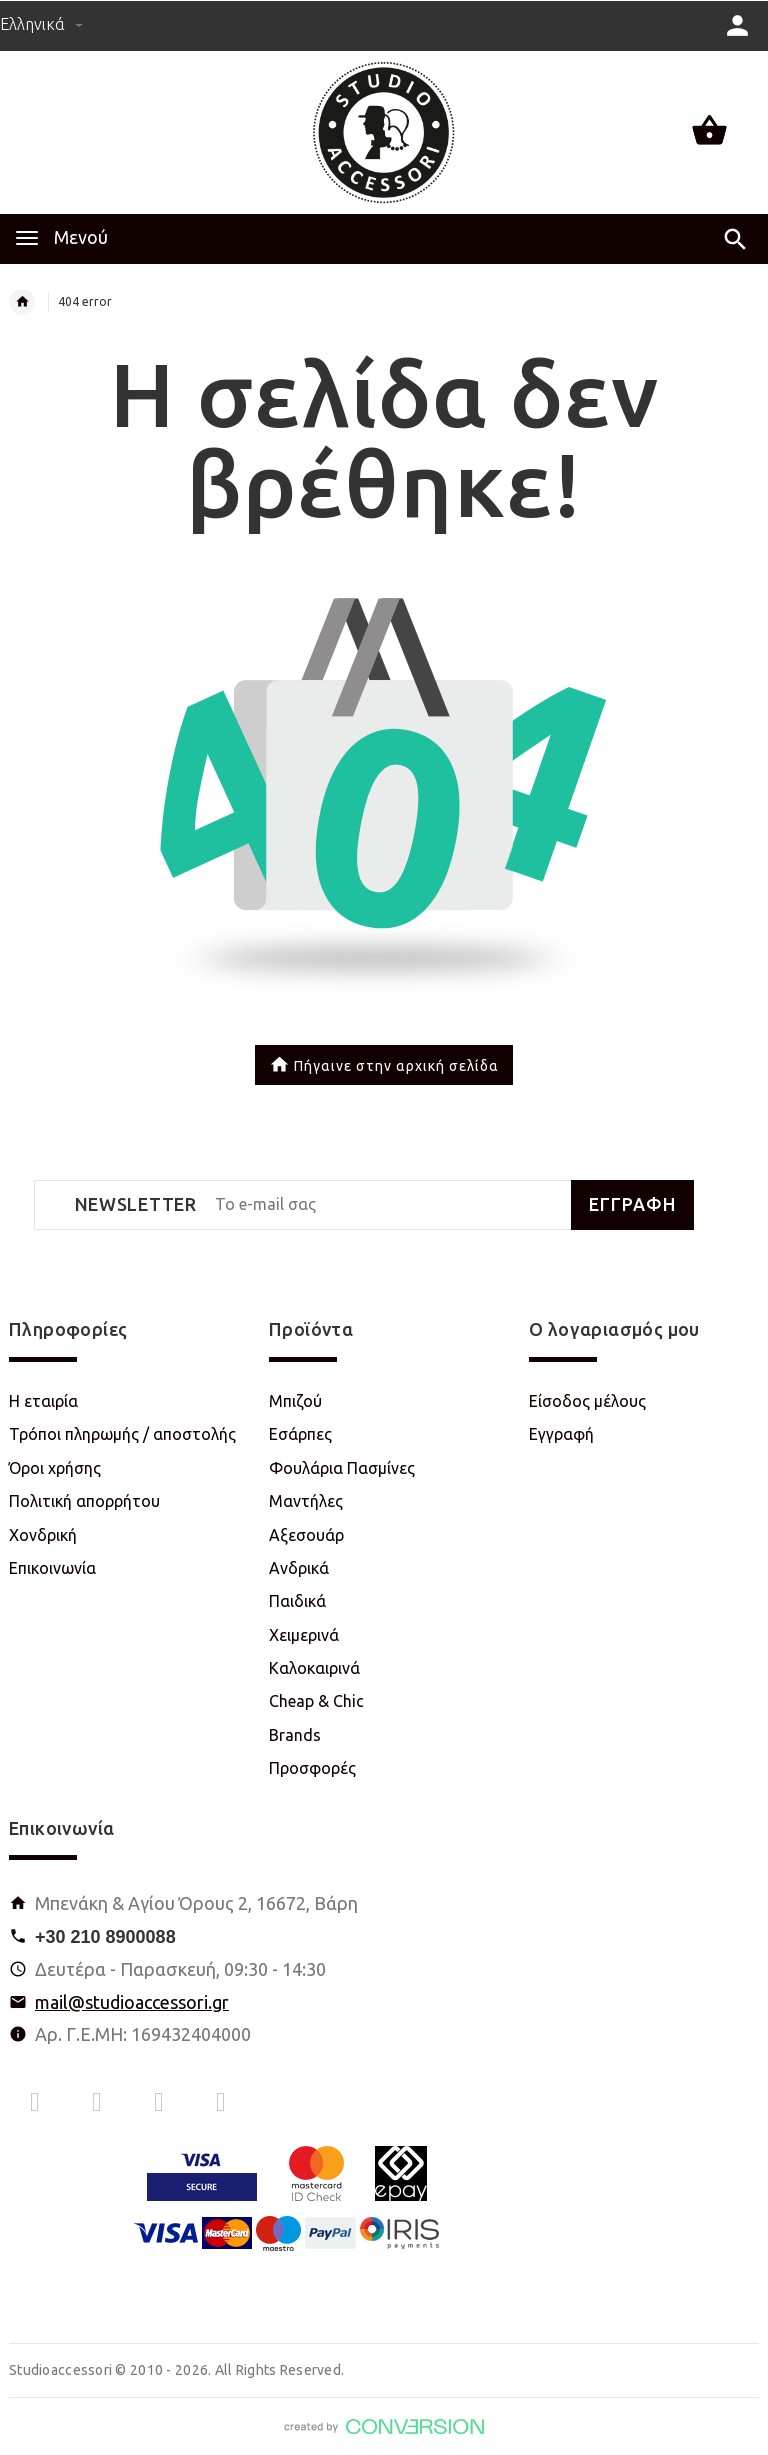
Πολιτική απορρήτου (84, 1501)
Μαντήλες (306, 1501)
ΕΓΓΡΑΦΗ (632, 1204)
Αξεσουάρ (306, 1535)
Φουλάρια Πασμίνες (342, 1468)
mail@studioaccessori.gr (132, 2002)
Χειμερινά (304, 1635)
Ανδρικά (299, 1568)
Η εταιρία (43, 1401)
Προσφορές (312, 1768)
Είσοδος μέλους (587, 1401)
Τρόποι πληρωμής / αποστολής (122, 1434)
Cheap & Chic (316, 1701)
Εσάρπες (300, 1434)
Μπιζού (295, 1401)
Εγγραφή (561, 1434)
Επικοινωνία (52, 1568)
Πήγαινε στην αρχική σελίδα (384, 1067)
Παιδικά (297, 1601)
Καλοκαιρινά (314, 1668)
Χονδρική (43, 1535)
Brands (295, 1735)
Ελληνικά (41, 24)
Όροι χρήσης (55, 1468)
